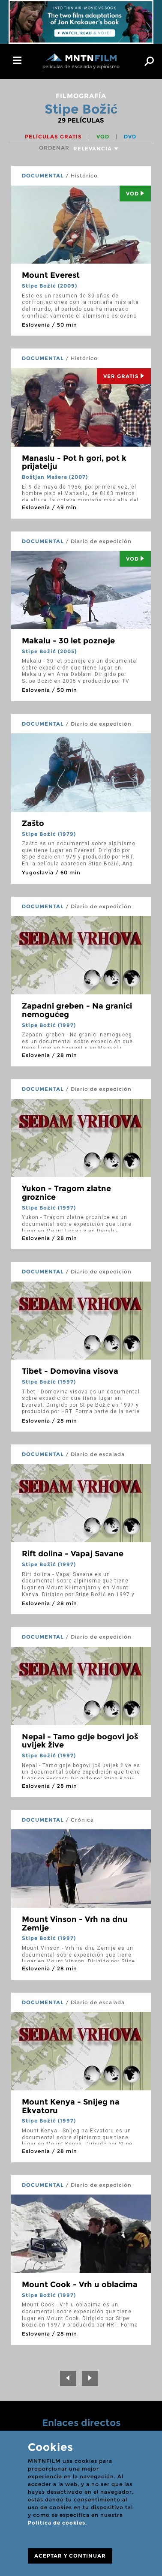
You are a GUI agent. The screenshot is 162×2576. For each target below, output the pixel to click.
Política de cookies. (57, 2522)
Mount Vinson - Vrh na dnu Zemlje (75, 1924)
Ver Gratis (123, 376)
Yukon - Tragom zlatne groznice (66, 1193)
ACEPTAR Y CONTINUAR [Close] (70, 2555)
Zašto (33, 823)
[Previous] (68, 2378)
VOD (103, 136)
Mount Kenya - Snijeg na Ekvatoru (71, 2106)
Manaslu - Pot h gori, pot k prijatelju (74, 462)
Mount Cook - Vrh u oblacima (80, 2284)
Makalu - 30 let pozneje (68, 641)
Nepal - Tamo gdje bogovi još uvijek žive (80, 1741)
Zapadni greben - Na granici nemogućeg (77, 1010)
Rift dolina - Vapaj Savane (72, 1553)
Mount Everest (51, 275)
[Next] (90, 2378)
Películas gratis (54, 136)
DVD (130, 136)
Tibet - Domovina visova (70, 1371)
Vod (135, 193)
